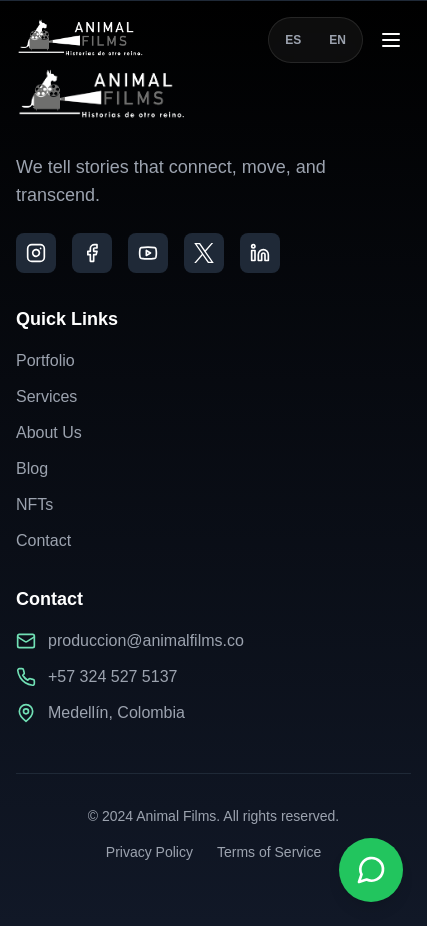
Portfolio (45, 360)
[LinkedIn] (260, 253)
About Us (49, 432)
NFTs (34, 504)
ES (293, 40)
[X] (204, 253)
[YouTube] (148, 253)
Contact (43, 540)
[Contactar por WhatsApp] (371, 870)
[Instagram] (36, 253)
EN (337, 40)
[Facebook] (92, 253)
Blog (32, 468)
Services (46, 396)
